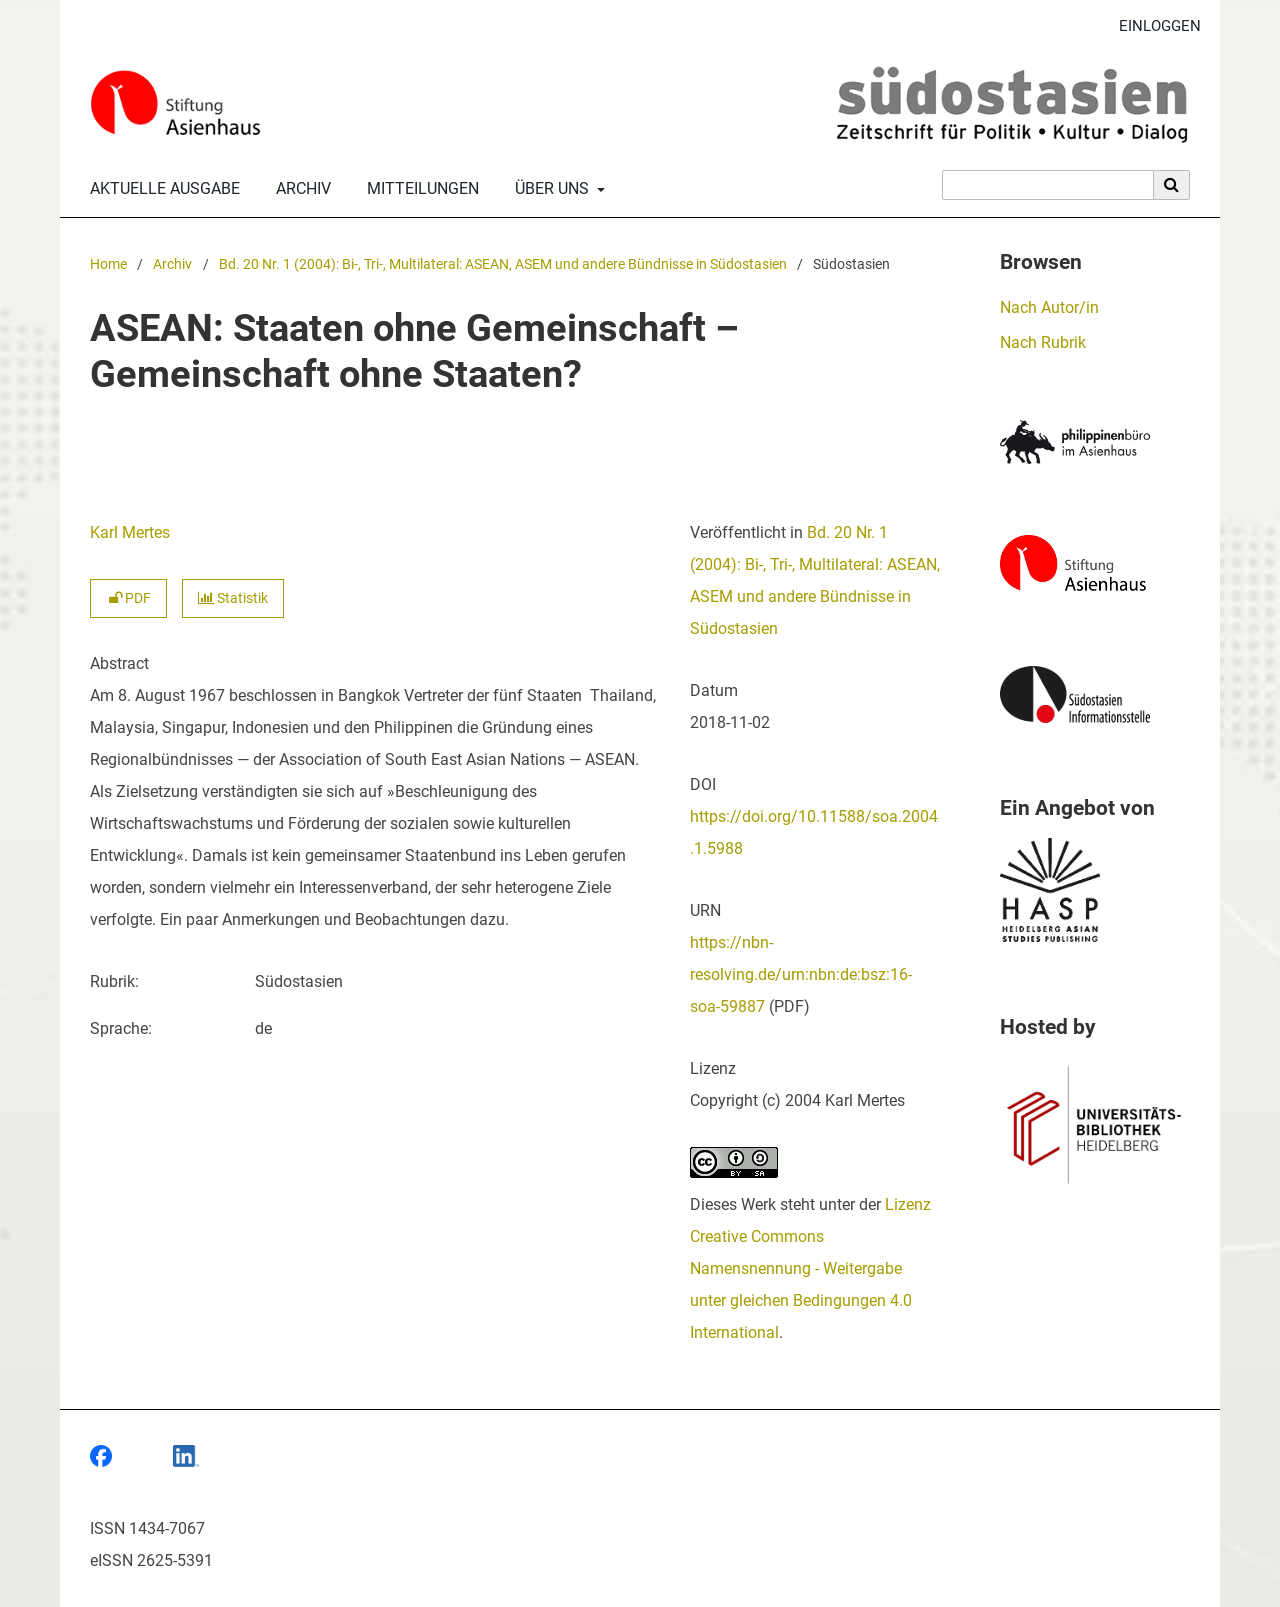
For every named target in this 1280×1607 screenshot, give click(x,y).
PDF (128, 598)
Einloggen (1152, 26)
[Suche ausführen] (1172, 185)
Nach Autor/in (1049, 307)
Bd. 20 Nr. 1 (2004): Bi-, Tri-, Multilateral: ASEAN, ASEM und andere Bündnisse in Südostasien (503, 264)
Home (108, 264)
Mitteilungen (419, 189)
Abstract (119, 663)
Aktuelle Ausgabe (161, 189)
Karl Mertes (130, 532)
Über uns (550, 189)
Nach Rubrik (1043, 342)
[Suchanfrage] (1048, 185)
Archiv (299, 189)
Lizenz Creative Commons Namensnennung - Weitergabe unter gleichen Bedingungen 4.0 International (810, 1268)
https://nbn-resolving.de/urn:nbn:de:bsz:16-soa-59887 (801, 974)
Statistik (233, 598)
